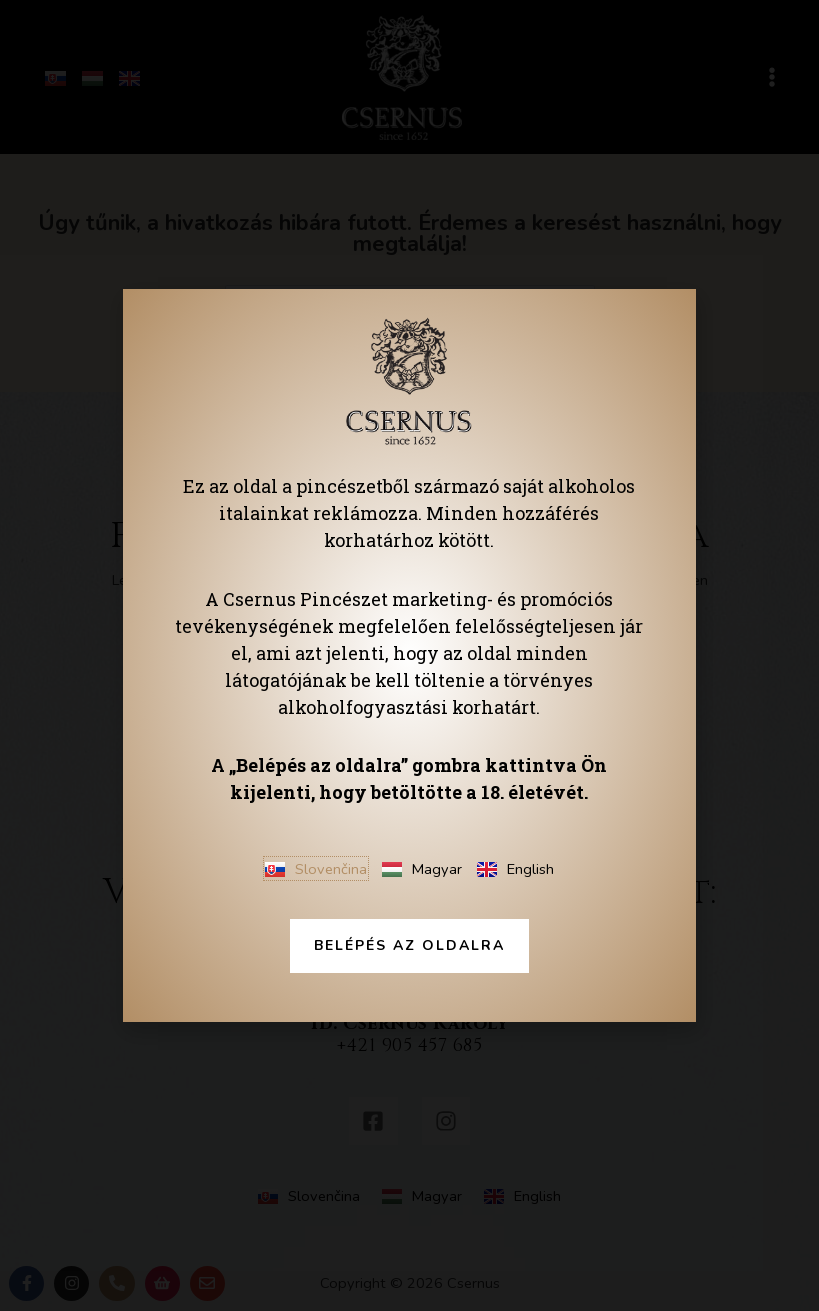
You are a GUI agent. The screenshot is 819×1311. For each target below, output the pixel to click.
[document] (409, 655)
